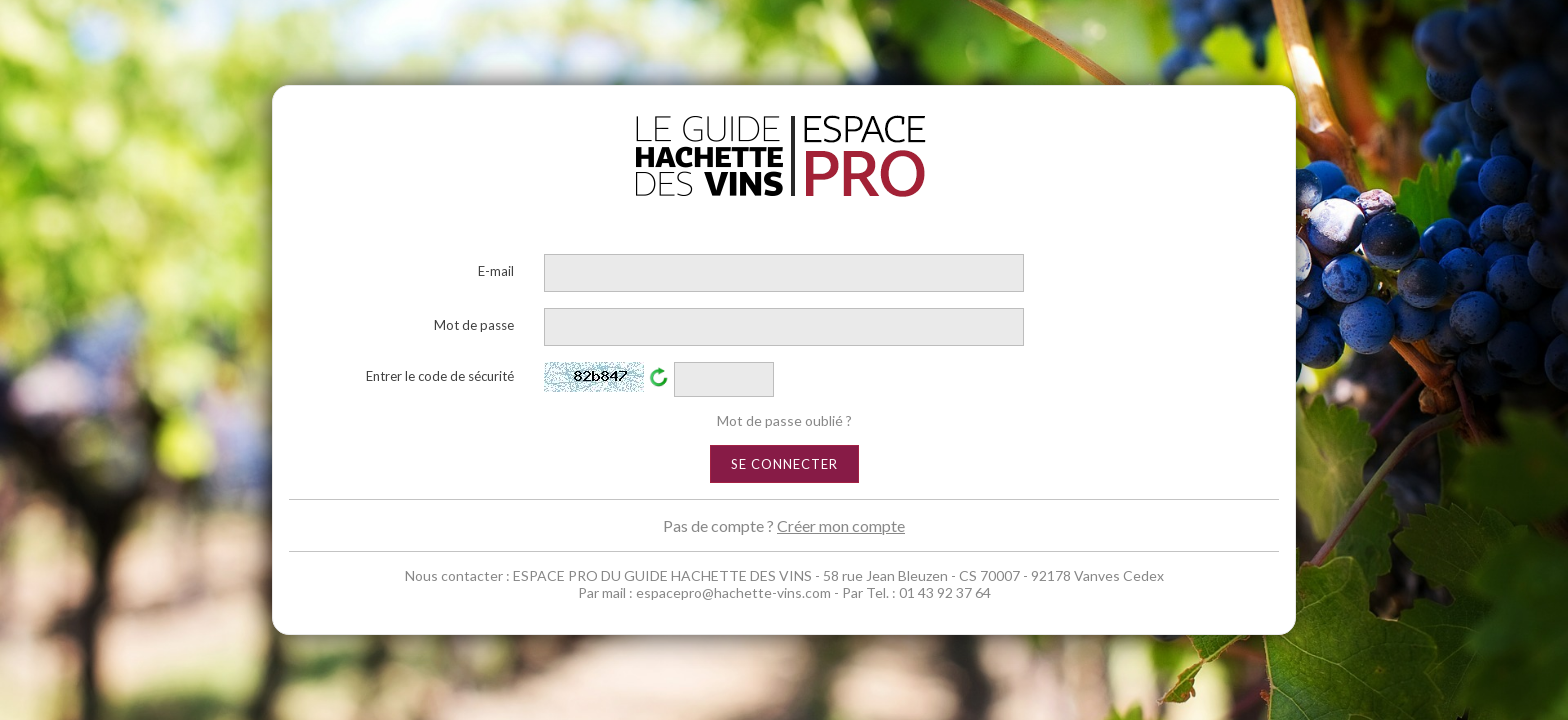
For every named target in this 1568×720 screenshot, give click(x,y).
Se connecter (784, 464)
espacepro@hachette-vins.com (733, 592)
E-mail (496, 271)
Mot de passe (474, 325)
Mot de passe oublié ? (784, 420)
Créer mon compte (841, 525)
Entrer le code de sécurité (440, 376)
